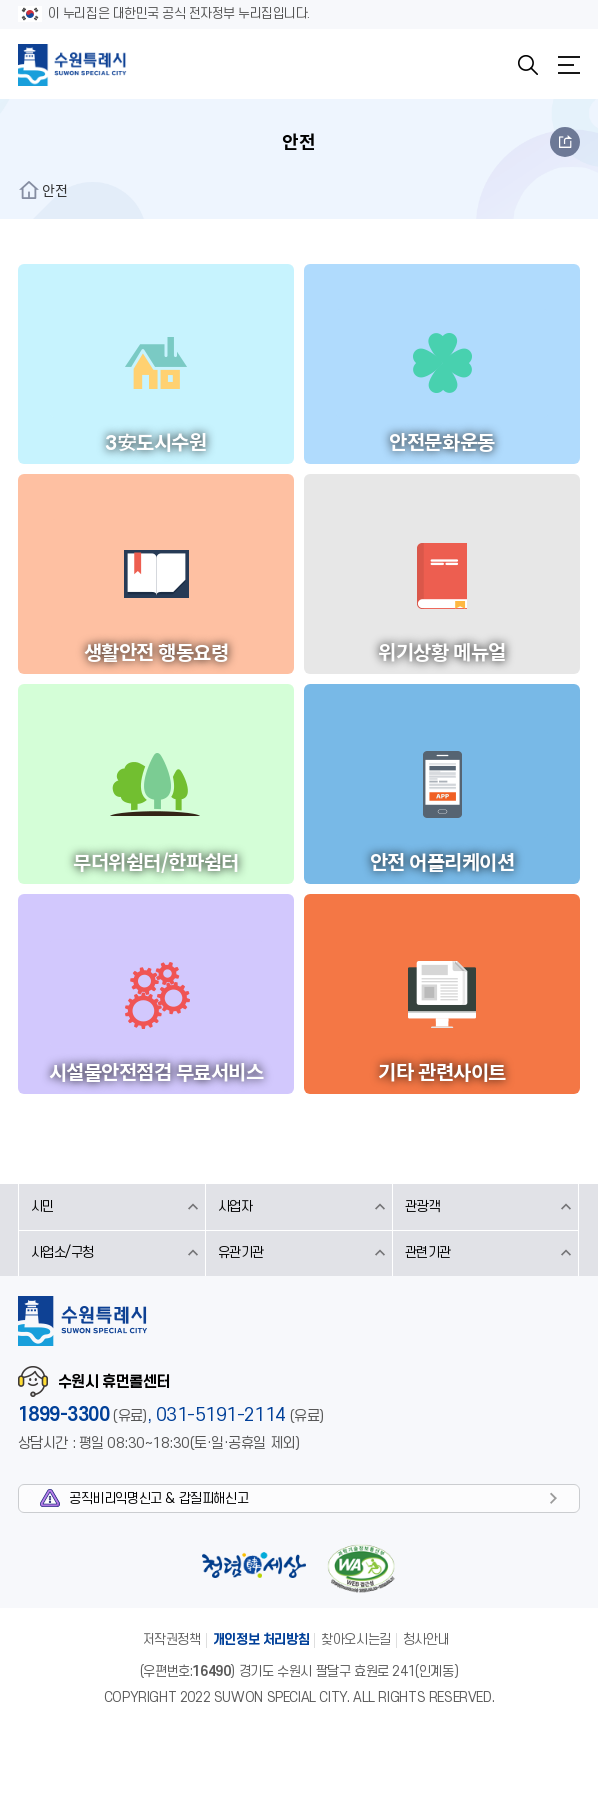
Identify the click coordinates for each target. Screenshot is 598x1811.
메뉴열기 (569, 65)
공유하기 (565, 142)
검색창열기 (528, 65)
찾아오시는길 (356, 1639)
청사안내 (426, 1639)
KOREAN (485, 65)
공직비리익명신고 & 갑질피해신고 (158, 1498)
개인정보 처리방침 (261, 1639)
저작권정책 (172, 1639)
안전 (55, 190)
